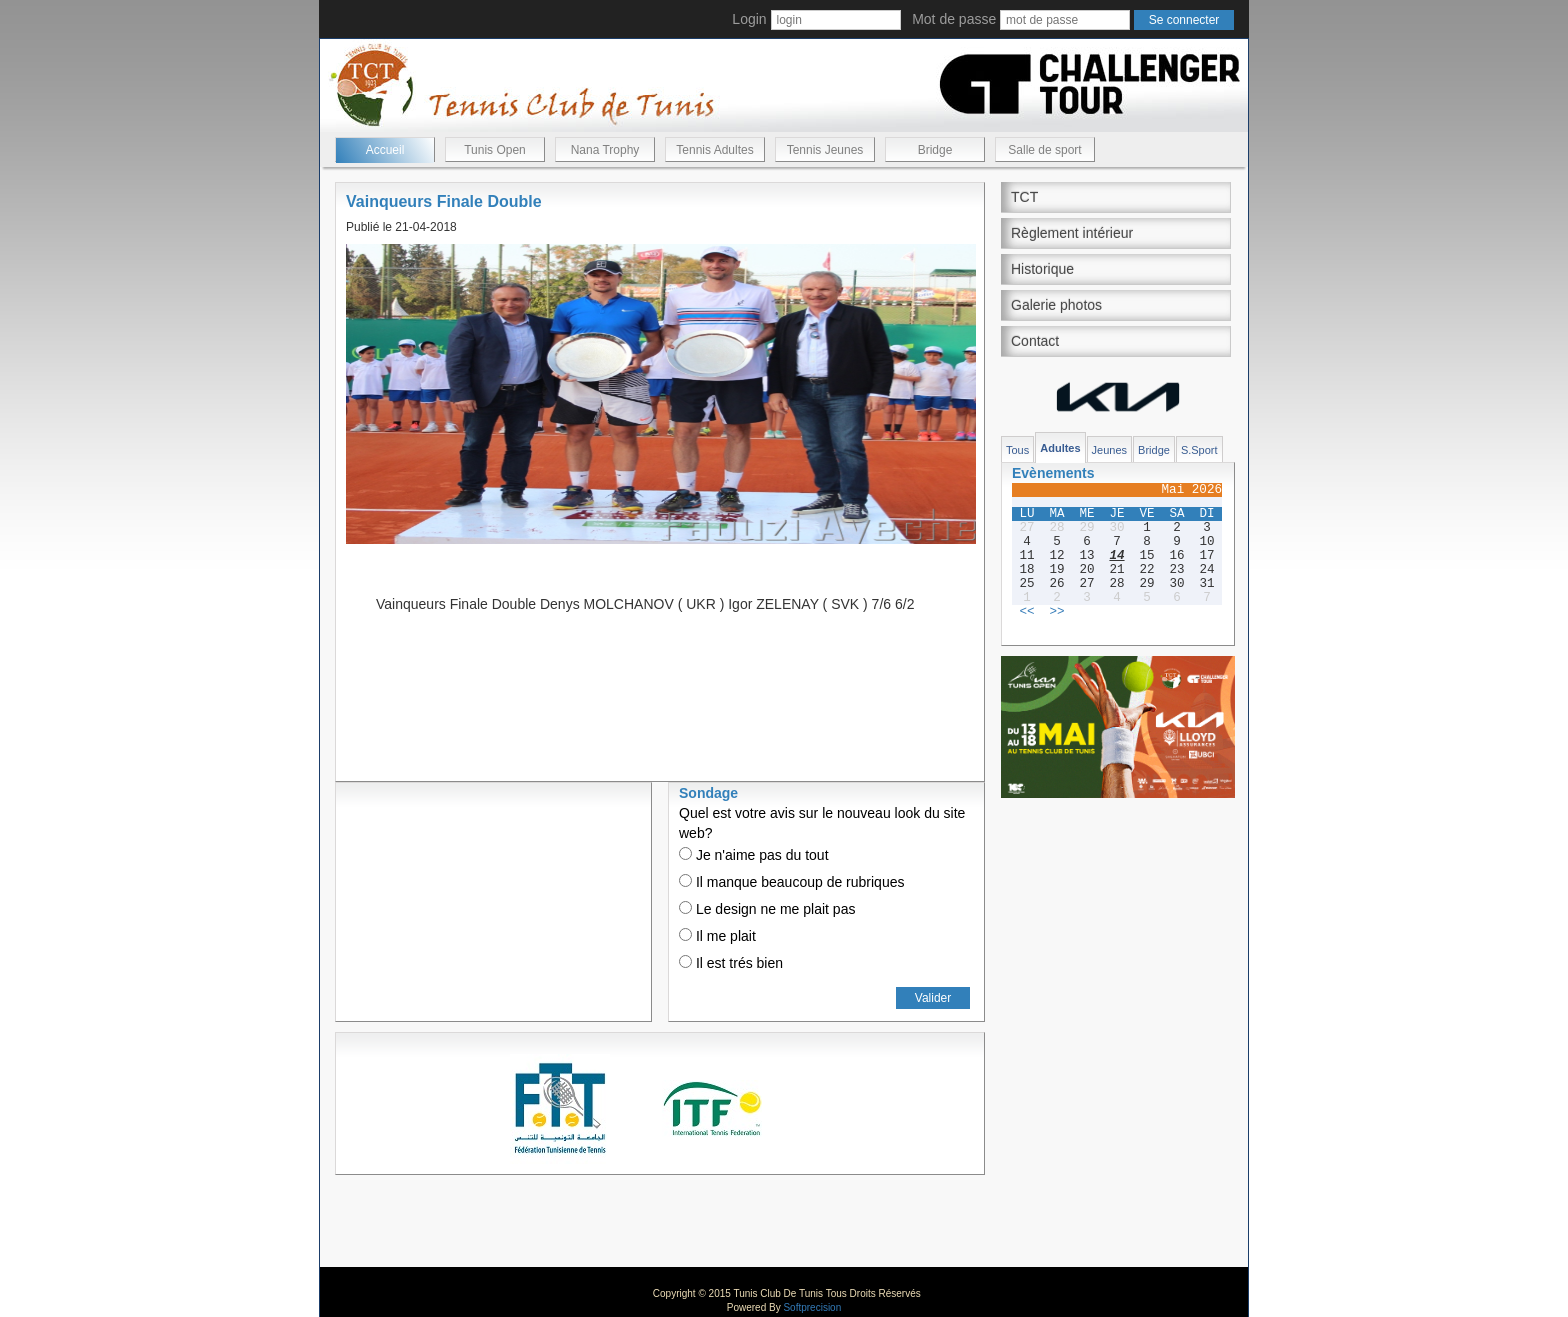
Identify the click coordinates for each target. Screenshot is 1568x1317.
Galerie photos (1056, 305)
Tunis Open (495, 150)
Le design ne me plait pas (767, 909)
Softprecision (812, 1307)
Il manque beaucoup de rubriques (791, 882)
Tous (1017, 450)
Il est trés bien (731, 963)
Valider (933, 998)
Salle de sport (1044, 150)
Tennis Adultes (714, 150)
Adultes (1060, 448)
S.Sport (1199, 450)
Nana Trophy (605, 150)
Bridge (935, 150)
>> (1056, 612)
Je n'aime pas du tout (754, 855)
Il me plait (717, 936)
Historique (1042, 269)
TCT (1024, 197)
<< (1026, 612)
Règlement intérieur (1072, 233)
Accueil (385, 150)
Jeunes (1109, 450)
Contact (1035, 341)
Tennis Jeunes (825, 150)
